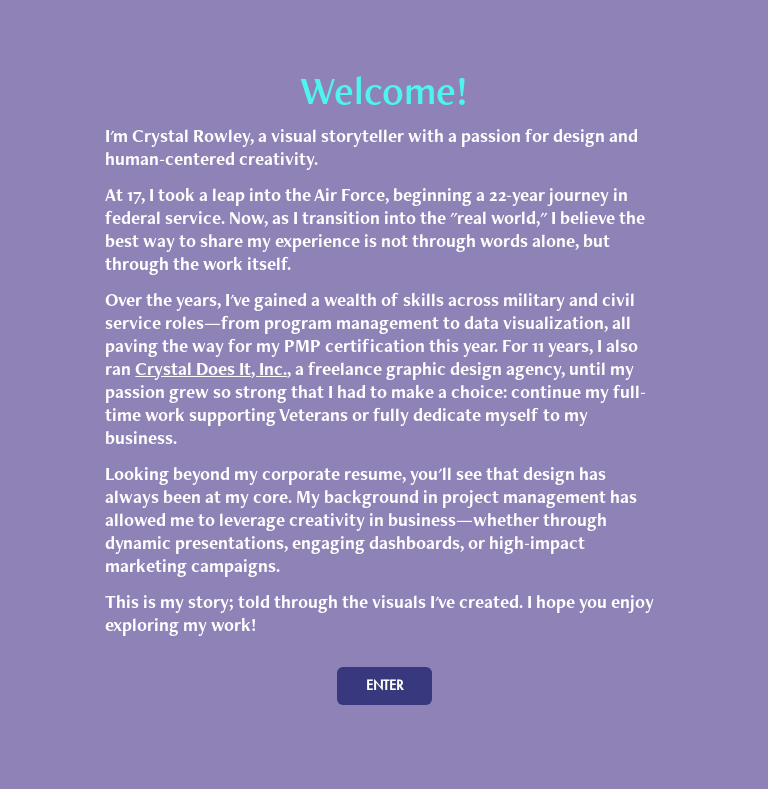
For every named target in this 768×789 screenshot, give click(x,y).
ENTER (384, 685)
